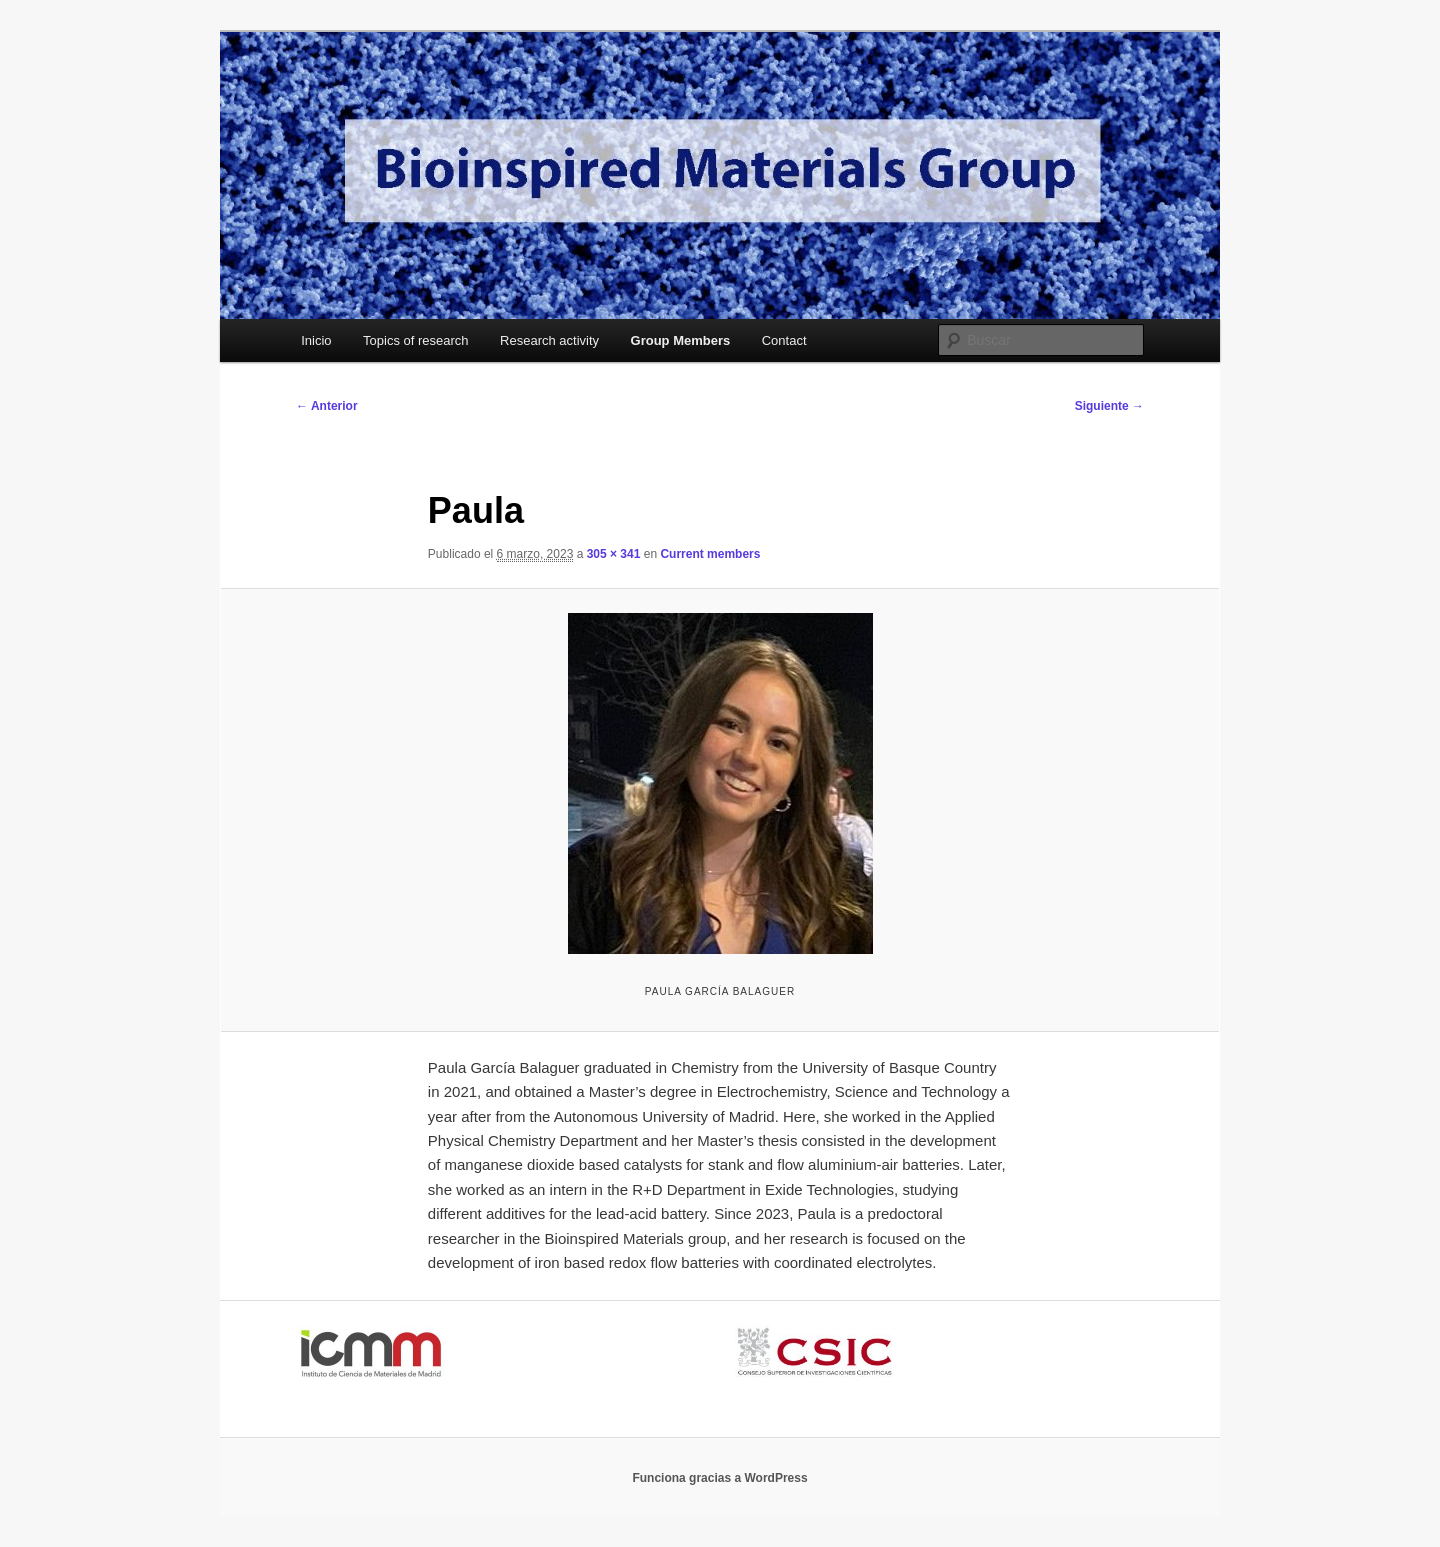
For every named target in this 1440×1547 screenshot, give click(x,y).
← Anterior (327, 406)
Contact (784, 340)
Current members (710, 554)
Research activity (549, 340)
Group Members (681, 340)
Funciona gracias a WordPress (719, 1478)
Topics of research (416, 340)
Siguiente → (1109, 406)
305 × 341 (614, 554)
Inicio (316, 340)
